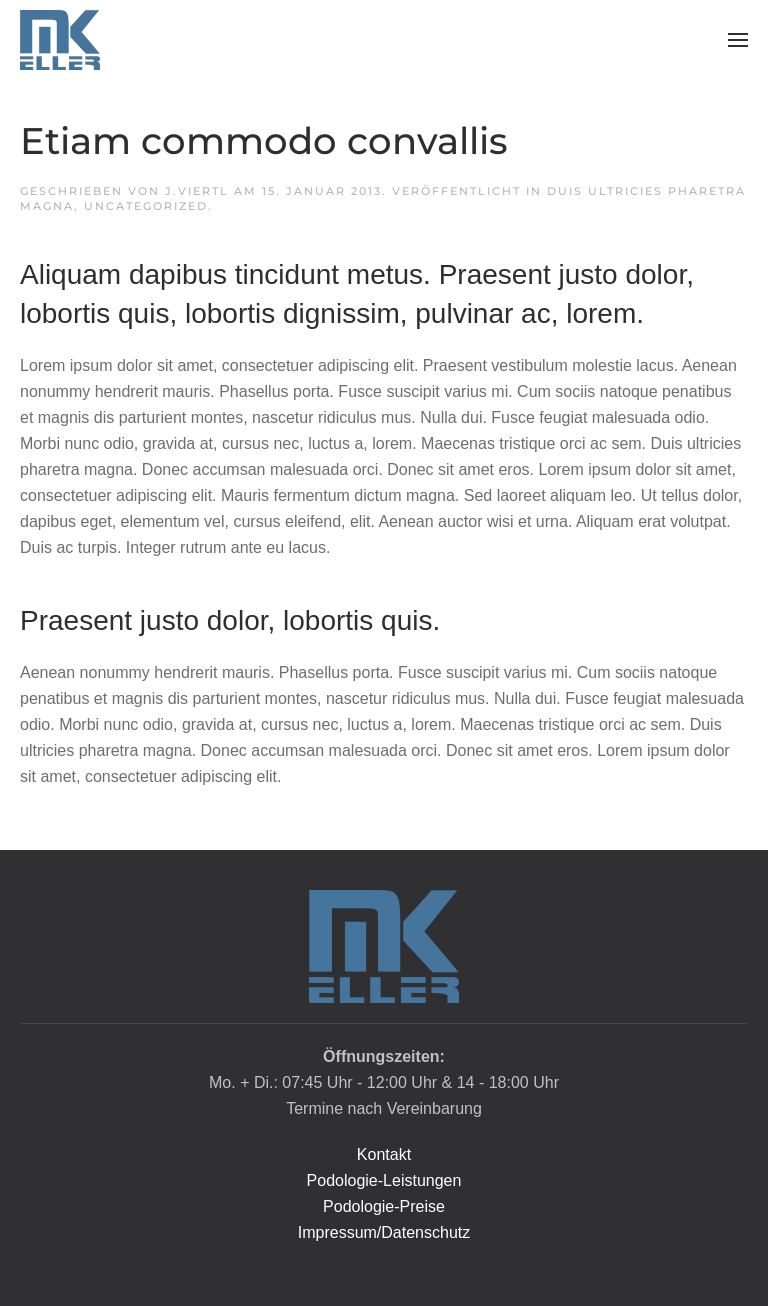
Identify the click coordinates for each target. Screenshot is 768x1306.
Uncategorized (146, 206)
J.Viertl (197, 191)
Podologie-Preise (384, 1206)
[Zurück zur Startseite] (60, 40)
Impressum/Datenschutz (384, 1232)
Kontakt (384, 1154)
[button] (738, 40)
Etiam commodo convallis (264, 141)
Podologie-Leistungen (384, 1180)
